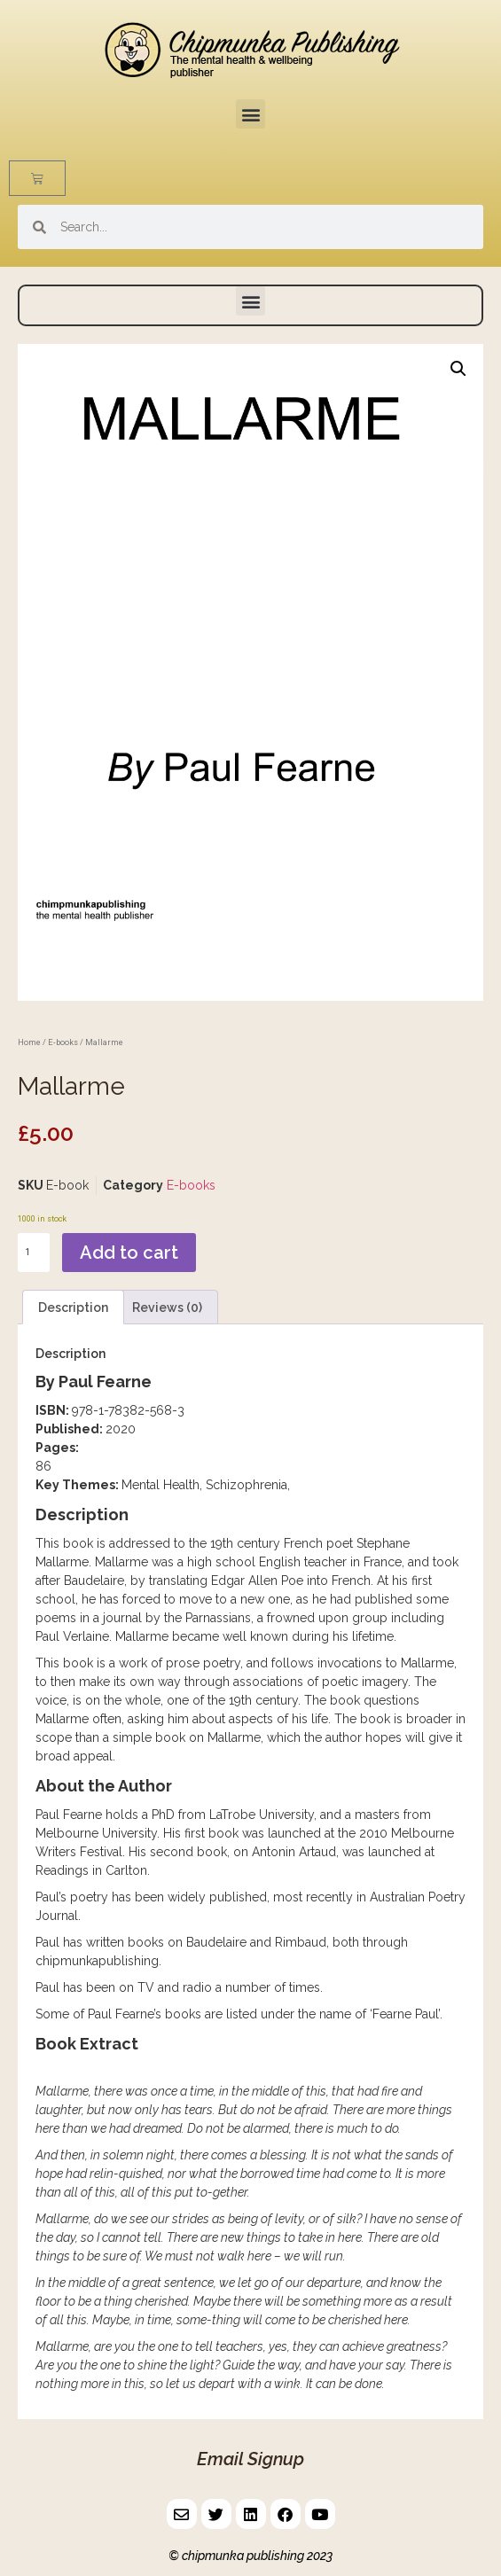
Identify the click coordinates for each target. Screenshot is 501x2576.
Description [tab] (73, 1307)
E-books (63, 1042)
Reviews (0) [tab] (167, 1307)
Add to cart (129, 1252)
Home (29, 1042)
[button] (250, 114)
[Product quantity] (34, 1253)
